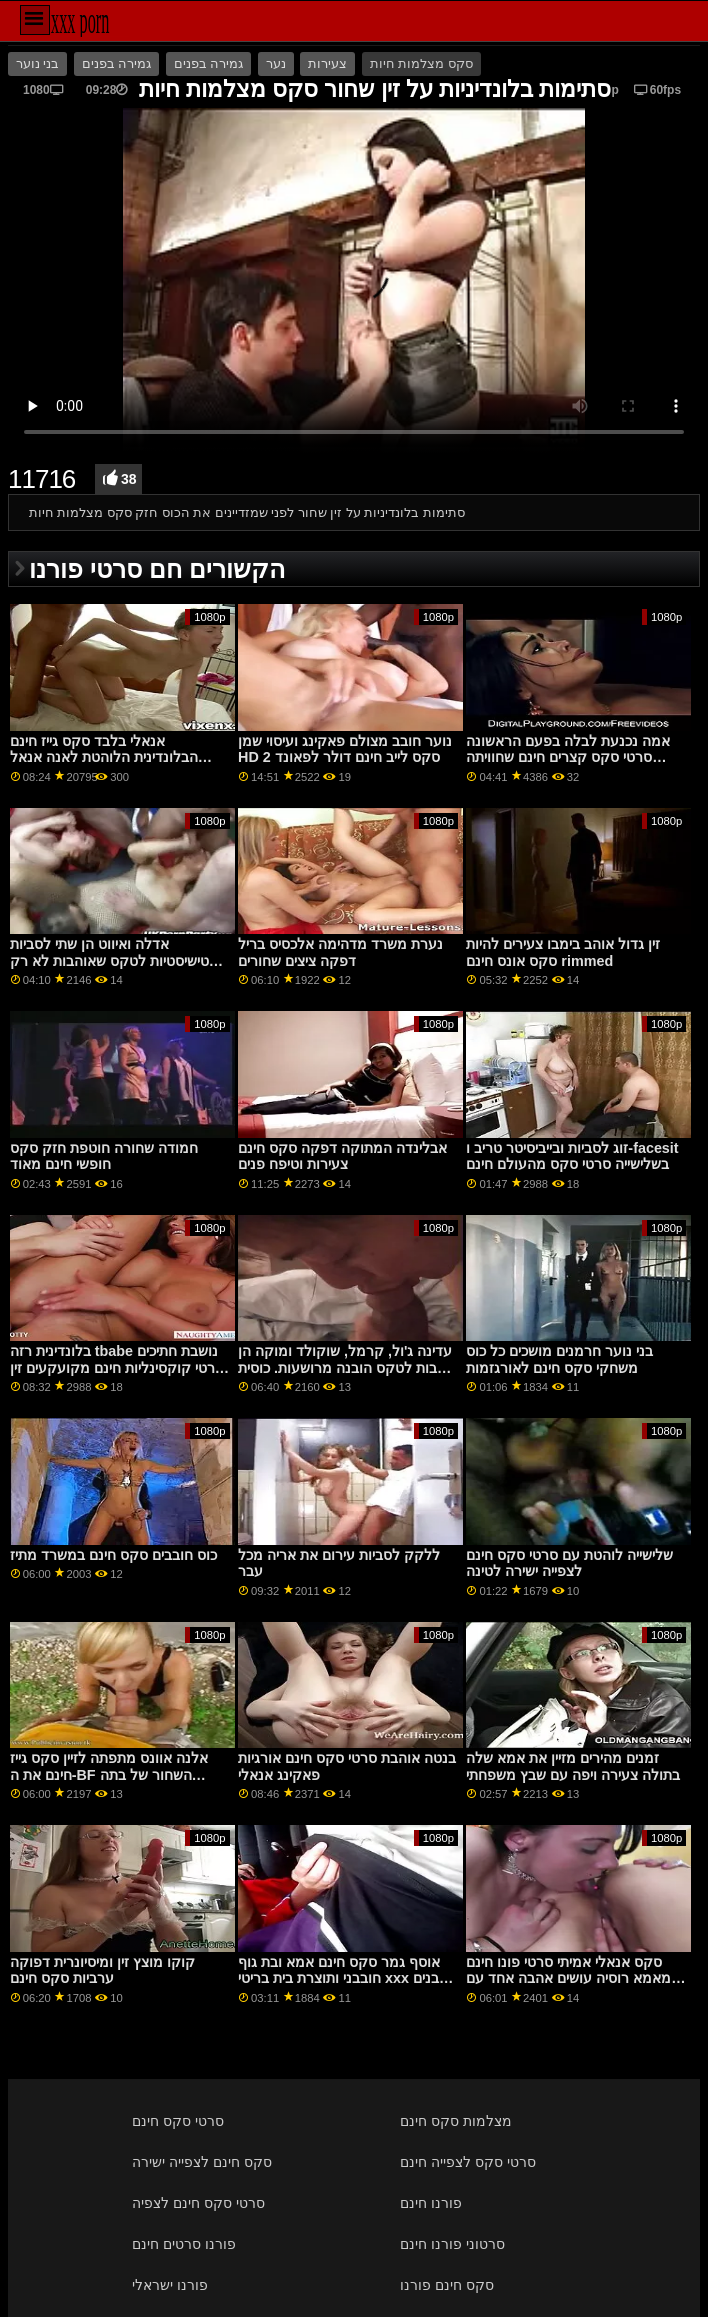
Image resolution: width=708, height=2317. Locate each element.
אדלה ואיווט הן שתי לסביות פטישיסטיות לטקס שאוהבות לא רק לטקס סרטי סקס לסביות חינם (114, 960)
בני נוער (37, 64)
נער (276, 64)
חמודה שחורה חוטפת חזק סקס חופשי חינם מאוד (104, 1156)
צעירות (327, 64)
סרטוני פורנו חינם (452, 2244)
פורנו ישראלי (170, 2285)
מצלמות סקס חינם (456, 2121)
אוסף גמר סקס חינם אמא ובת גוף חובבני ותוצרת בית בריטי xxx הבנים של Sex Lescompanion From (343, 1978)
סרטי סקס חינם (178, 2121)
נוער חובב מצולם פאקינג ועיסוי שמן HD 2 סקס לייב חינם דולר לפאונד (345, 749)
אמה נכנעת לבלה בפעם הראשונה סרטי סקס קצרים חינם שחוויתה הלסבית (568, 757)
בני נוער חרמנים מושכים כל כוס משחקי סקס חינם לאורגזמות (559, 1359)
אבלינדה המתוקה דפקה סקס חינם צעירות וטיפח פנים (342, 1156)
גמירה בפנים (116, 64)
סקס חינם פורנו (447, 2285)
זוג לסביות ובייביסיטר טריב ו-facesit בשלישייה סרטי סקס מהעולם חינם (572, 1156)
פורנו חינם (431, 2203)
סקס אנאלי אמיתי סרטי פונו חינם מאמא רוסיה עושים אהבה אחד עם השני (568, 1978)
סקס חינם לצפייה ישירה (202, 2162)
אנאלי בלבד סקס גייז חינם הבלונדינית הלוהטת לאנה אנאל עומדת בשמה (104, 757)
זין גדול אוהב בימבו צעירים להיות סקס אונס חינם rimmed (563, 952)
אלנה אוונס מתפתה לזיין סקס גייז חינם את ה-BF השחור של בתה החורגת (109, 1774)
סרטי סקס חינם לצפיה (198, 2203)
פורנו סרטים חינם (184, 2244)
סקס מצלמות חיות (421, 64)
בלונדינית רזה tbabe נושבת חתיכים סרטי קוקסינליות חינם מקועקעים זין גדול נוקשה (117, 1367)
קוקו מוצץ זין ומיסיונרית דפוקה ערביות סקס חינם (102, 1970)
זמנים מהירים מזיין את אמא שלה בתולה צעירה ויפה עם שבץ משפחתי (573, 1766)
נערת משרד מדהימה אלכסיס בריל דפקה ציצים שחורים (340, 952)
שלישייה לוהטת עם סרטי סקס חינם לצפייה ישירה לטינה (569, 1563)
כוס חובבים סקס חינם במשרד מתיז (113, 1555)
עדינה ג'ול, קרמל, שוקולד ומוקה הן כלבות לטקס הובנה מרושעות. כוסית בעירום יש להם (345, 1367)
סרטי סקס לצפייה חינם (468, 2162)
